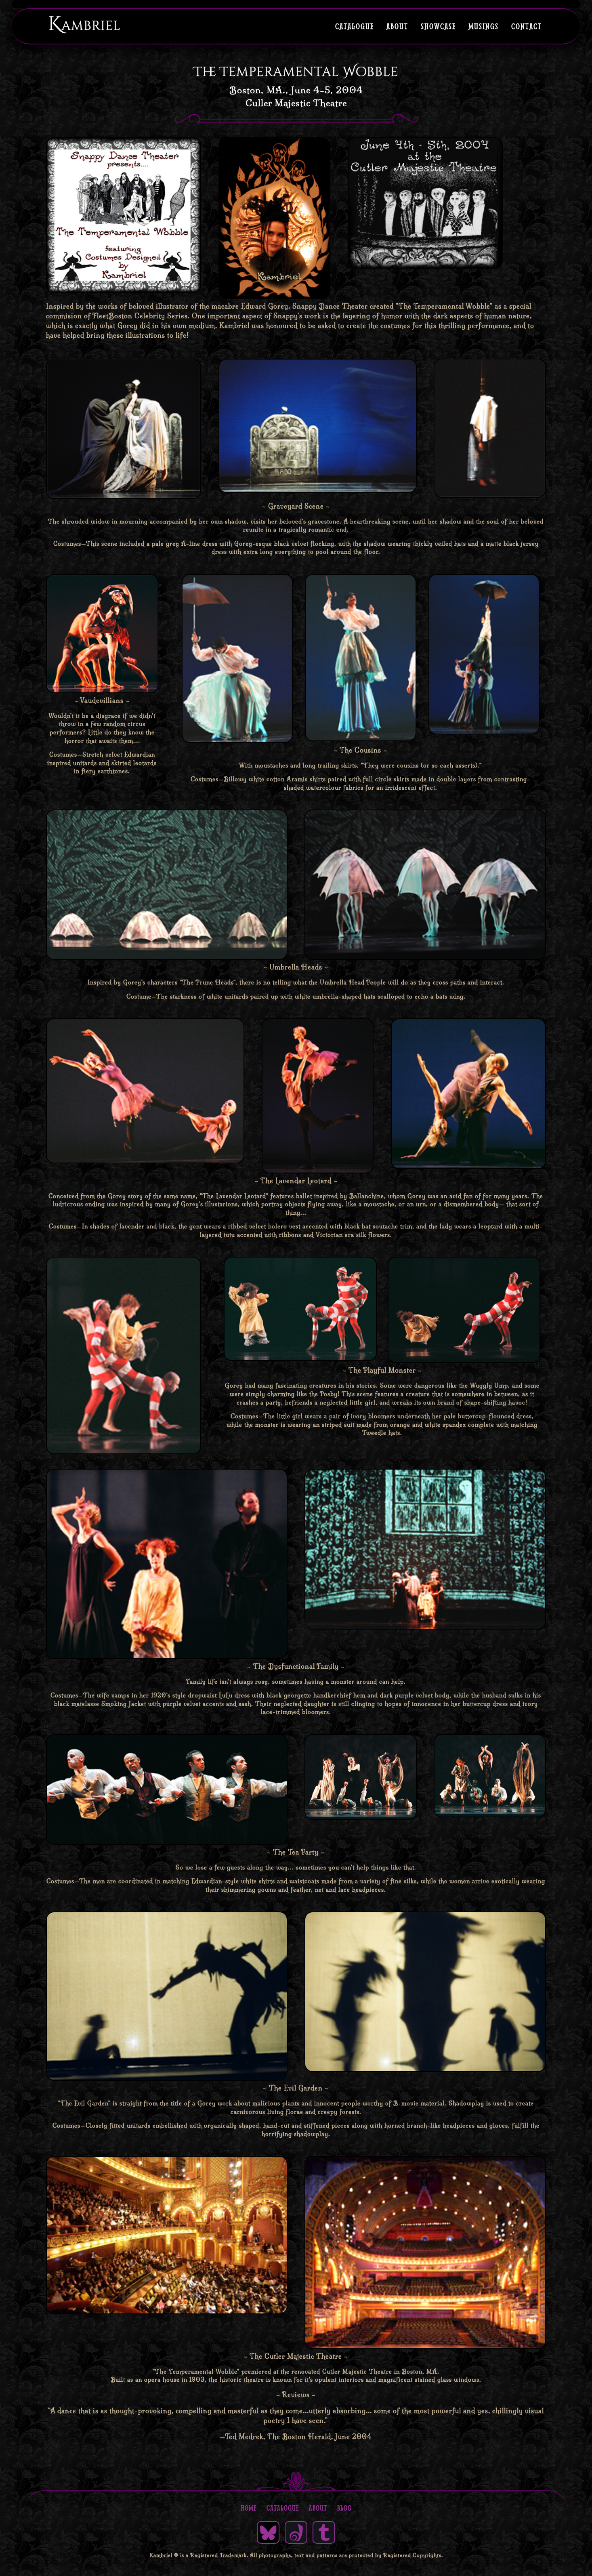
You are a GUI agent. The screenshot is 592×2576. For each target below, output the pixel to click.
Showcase (438, 26)
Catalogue (354, 26)
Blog (344, 2508)
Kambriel (84, 24)
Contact (526, 26)
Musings (483, 26)
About (397, 26)
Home (248, 2508)
